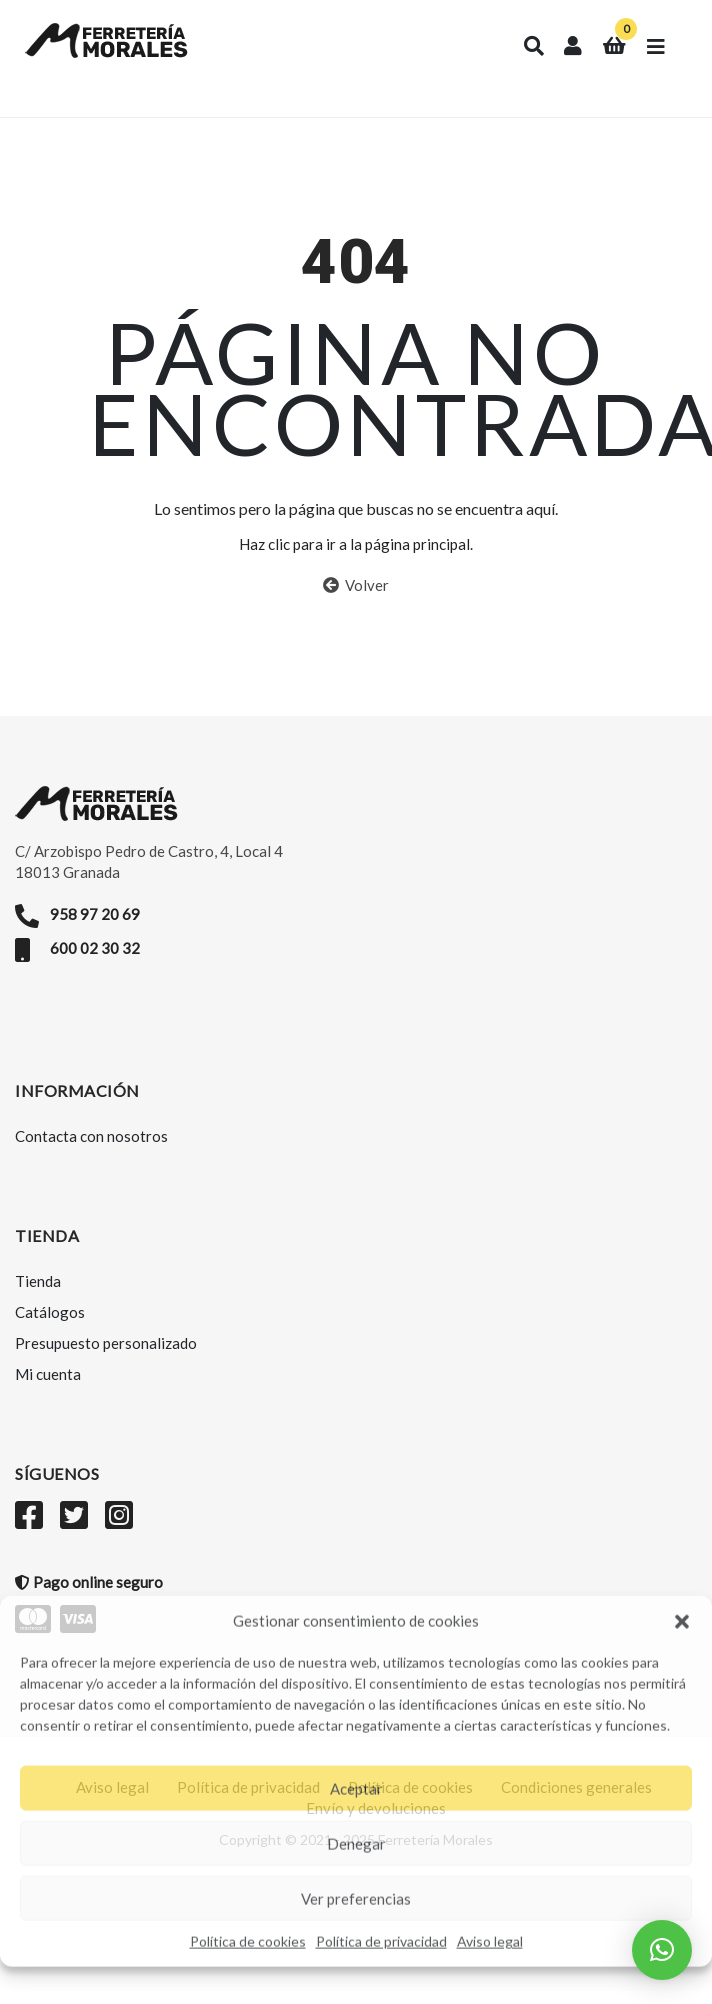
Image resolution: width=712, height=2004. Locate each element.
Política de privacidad (381, 1940)
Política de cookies (248, 1940)
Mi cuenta (48, 1374)
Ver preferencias (356, 1897)
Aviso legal (490, 1940)
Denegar (356, 1842)
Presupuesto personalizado (106, 1343)
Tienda (38, 1281)
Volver (356, 585)
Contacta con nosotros (91, 1136)
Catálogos (50, 1312)
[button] (682, 1620)
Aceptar (356, 1787)
